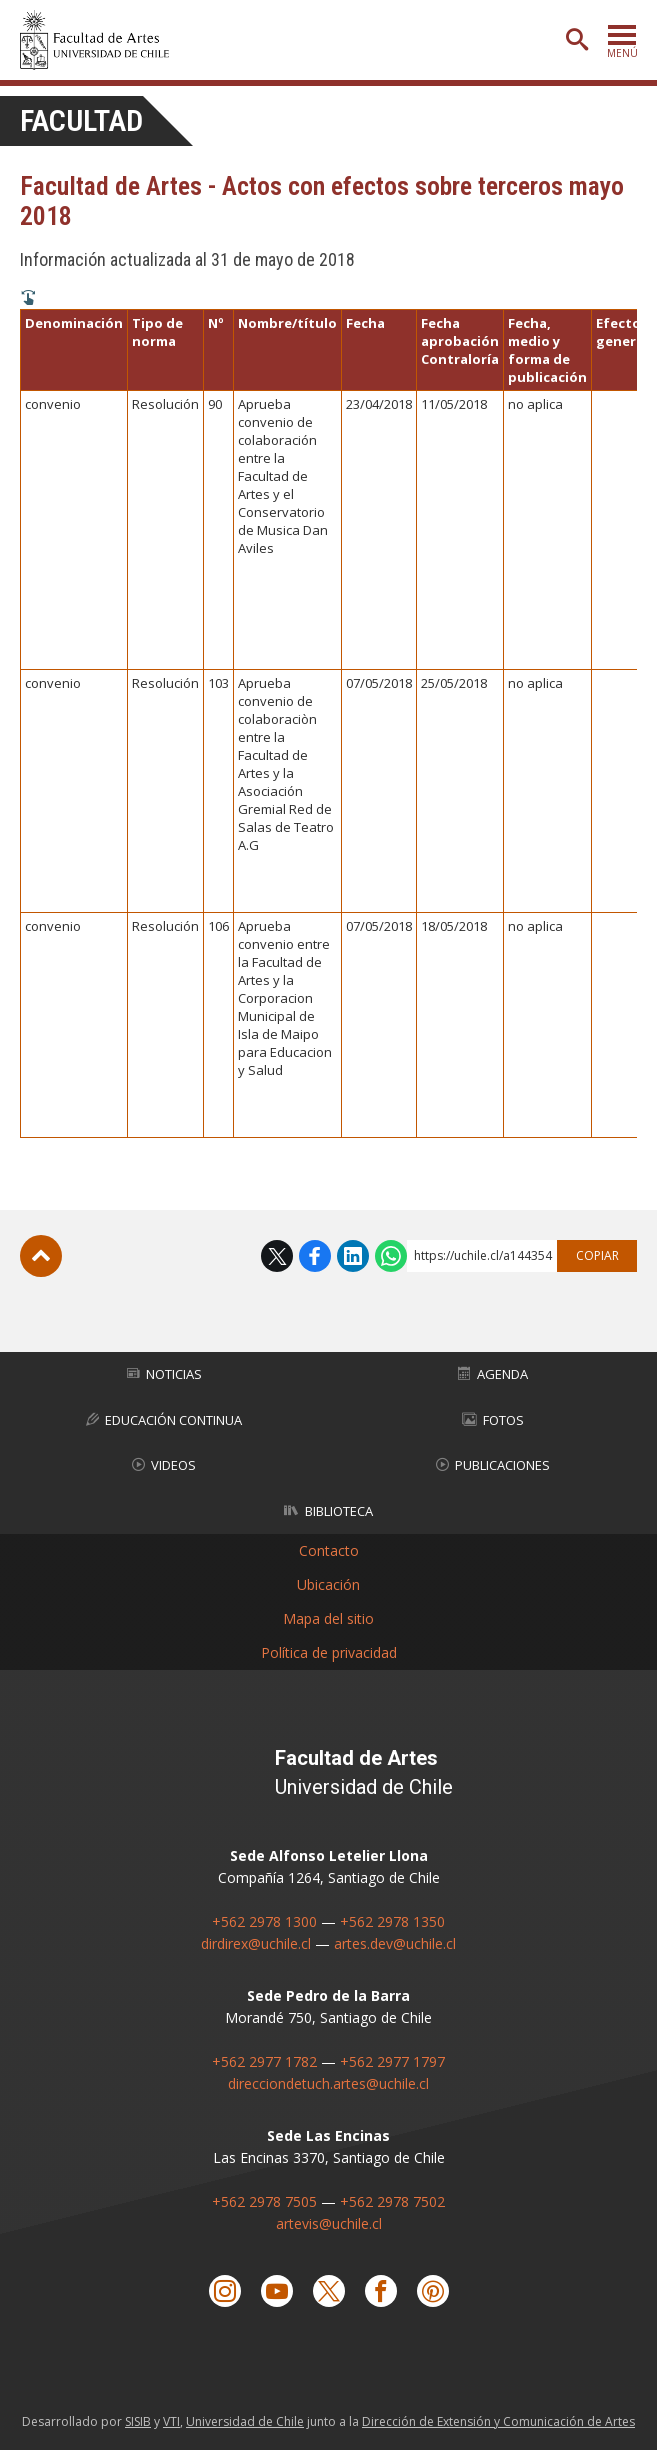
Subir (41, 1256)
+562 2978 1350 (392, 1921)
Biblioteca (328, 1511)
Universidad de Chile (245, 2421)
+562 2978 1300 (264, 1921)
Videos (164, 1465)
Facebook (315, 1256)
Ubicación (328, 1584)
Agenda (493, 1374)
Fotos (493, 1420)
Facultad (81, 120)
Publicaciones (493, 1465)
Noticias (164, 1374)
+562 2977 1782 (264, 2061)
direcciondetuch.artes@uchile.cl (328, 2083)
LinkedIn (353, 1256)
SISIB (138, 2421)
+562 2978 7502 (392, 2201)
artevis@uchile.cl (329, 2223)
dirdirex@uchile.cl (256, 1943)
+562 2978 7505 (264, 2201)
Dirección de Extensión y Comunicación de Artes (498, 2421)
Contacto (329, 1550)
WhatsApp (391, 1256)
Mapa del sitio (328, 1618)
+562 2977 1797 (392, 2061)
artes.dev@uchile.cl (395, 1943)
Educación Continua (164, 1420)
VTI (171, 2421)
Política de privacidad (329, 1652)
